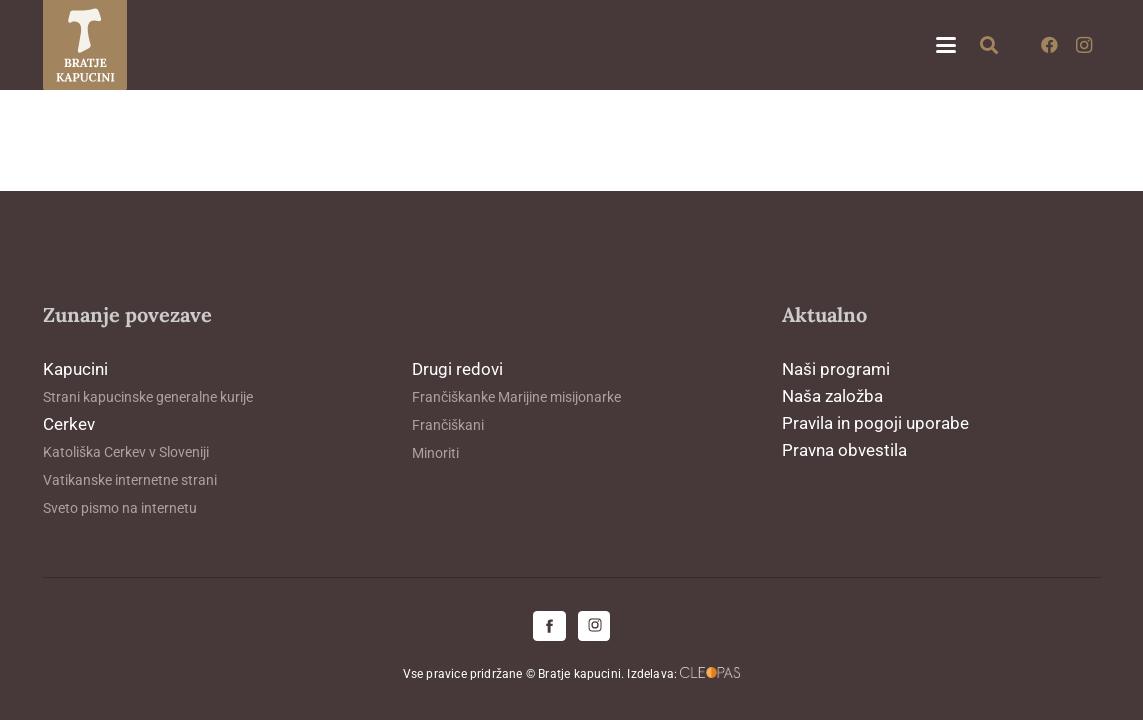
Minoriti (435, 453)
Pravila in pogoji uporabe (875, 423)
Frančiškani (448, 425)
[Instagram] (1084, 45)
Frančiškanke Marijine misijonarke (516, 397)
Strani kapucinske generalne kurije (148, 397)
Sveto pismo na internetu (120, 508)
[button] (945, 45)
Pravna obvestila (844, 450)
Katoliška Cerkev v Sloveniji (126, 452)
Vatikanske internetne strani (130, 480)
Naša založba (832, 396)
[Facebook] (1050, 45)
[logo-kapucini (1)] (85, 45)
